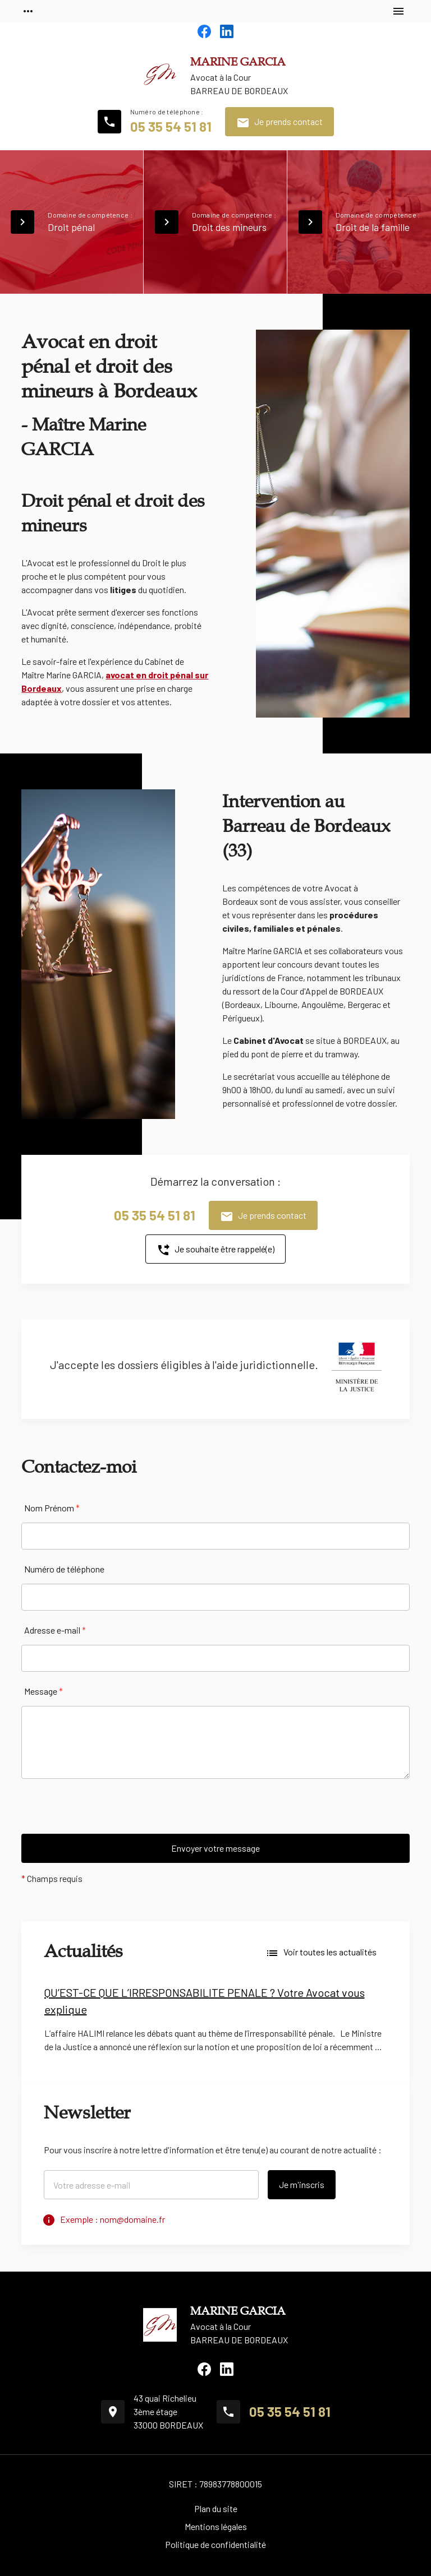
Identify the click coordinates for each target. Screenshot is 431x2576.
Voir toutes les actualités (321, 1953)
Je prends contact (279, 123)
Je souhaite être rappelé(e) (215, 1250)
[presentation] (106, 1812)
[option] (215, 2023)
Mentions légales (216, 2526)
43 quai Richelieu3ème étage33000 (168, 2411)
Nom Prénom (52, 1507)
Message (43, 1691)
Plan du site (215, 2508)
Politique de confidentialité (215, 2544)
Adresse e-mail (55, 1630)
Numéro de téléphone (64, 1569)
